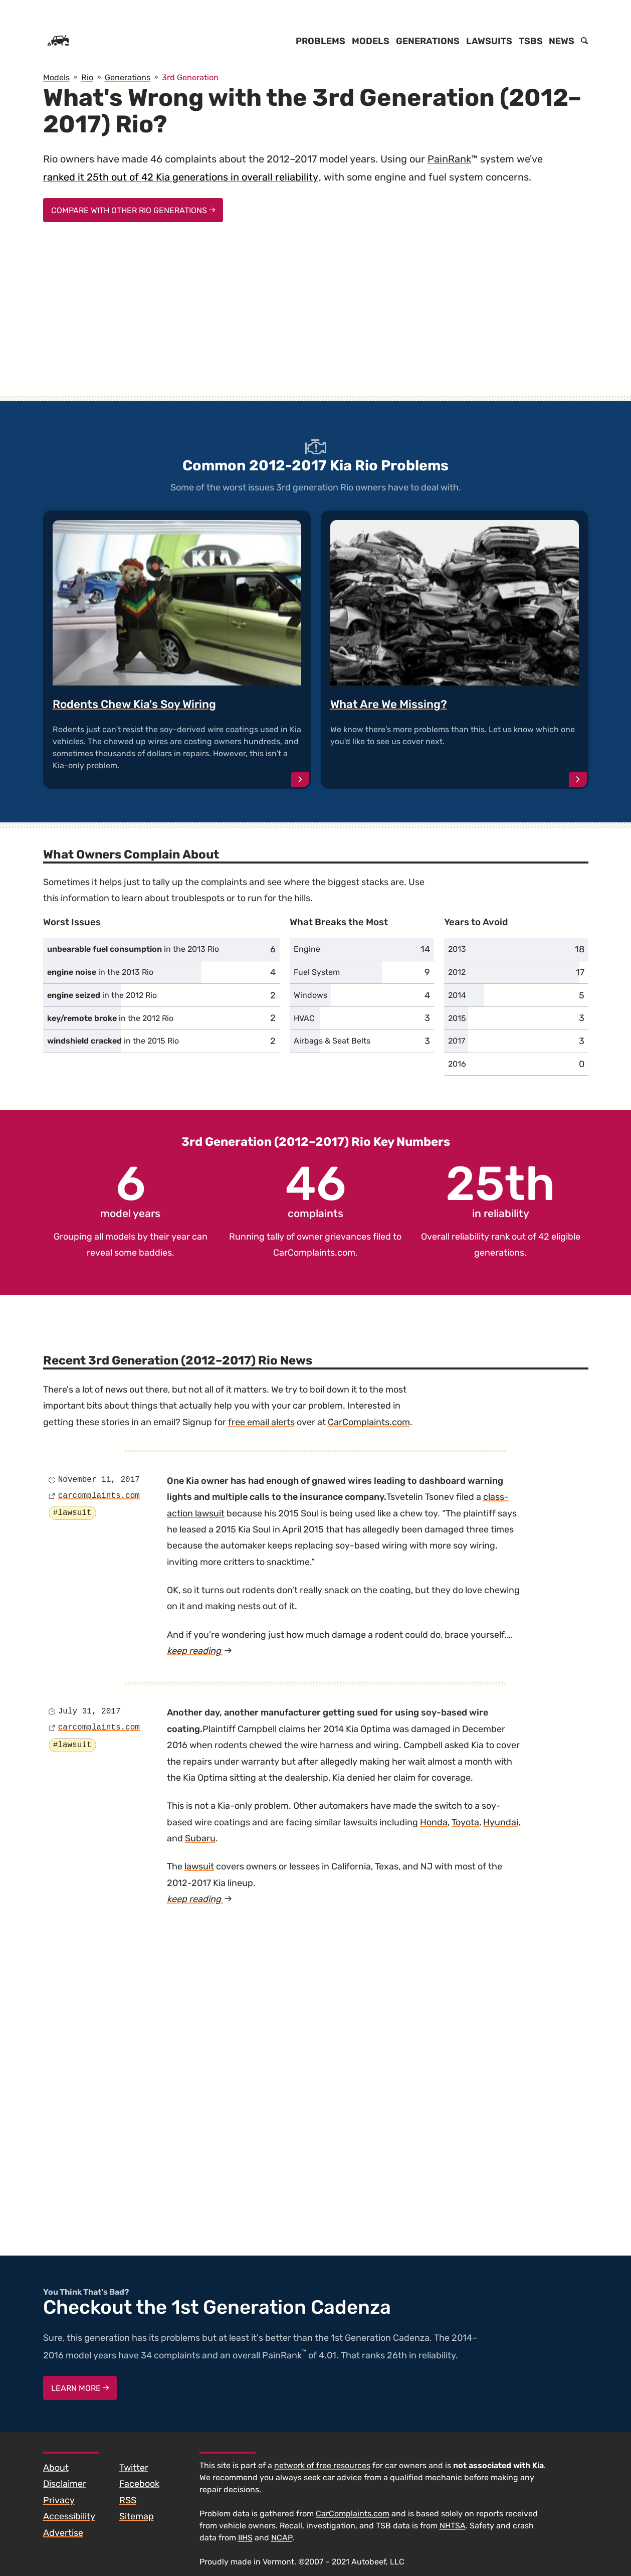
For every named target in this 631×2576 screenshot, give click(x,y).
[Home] (58, 41)
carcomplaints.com (99, 1495)
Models (370, 41)
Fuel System (317, 972)
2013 (457, 949)
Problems (320, 41)
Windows (310, 995)
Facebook (139, 2483)
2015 (457, 1018)
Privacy (59, 2500)
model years (130, 1190)
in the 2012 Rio (102, 995)
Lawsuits (489, 41)
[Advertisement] (315, 318)
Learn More (80, 2388)
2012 (457, 972)
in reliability (500, 1190)
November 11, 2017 (99, 1479)
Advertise (63, 2532)
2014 (457, 995)
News (561, 41)
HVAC (304, 1018)
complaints (315, 1190)
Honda (434, 1822)
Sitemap (136, 2516)
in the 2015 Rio (113, 1041)
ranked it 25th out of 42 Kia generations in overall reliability (180, 177)
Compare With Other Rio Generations (133, 210)
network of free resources (322, 2465)
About (56, 2467)
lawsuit (199, 1866)
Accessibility (69, 2516)
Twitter (133, 2467)
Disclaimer (64, 2483)
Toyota (465, 1822)
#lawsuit (72, 1512)
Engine (307, 949)
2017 (456, 1041)
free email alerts (261, 1422)
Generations (428, 41)
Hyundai (500, 1822)
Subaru (200, 1838)
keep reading (199, 1650)
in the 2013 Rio (133, 949)
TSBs (531, 41)
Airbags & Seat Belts (332, 1041)
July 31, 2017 (89, 1711)
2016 (457, 1064)
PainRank (449, 159)
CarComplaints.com (314, 1252)
